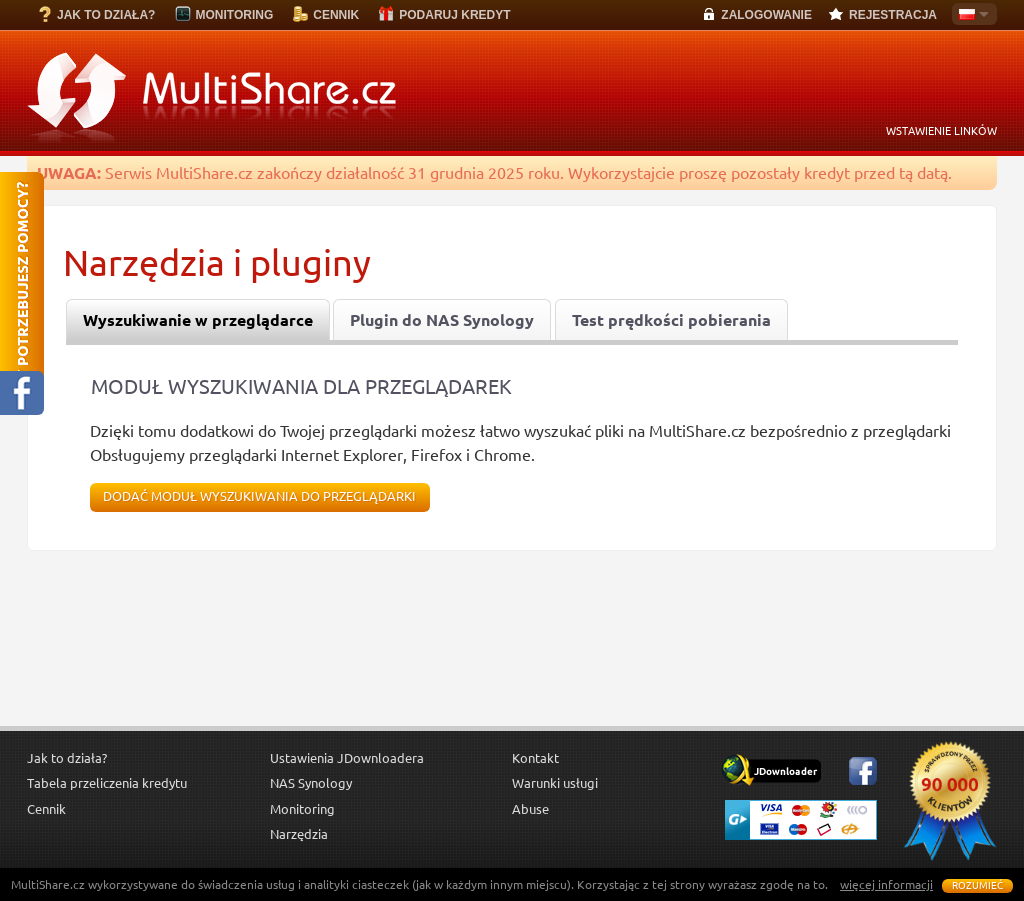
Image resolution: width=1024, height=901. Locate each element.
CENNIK (336, 15)
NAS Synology (311, 783)
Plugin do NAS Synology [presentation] (442, 320)
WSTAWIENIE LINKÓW (941, 131)
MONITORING (234, 15)
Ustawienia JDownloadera (347, 758)
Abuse (530, 809)
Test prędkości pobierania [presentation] (671, 320)
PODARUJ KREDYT (454, 15)
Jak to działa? (67, 758)
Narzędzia (299, 834)
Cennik (46, 809)
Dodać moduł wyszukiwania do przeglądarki (259, 496)
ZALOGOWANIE (766, 15)
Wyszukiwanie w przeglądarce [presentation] (198, 320)
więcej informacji (886, 884)
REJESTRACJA (893, 15)
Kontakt (535, 758)
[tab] (198, 320)
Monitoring (302, 809)
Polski (970, 16)
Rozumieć (977, 885)
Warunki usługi (555, 783)
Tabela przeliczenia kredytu (107, 783)
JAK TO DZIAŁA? (106, 15)
